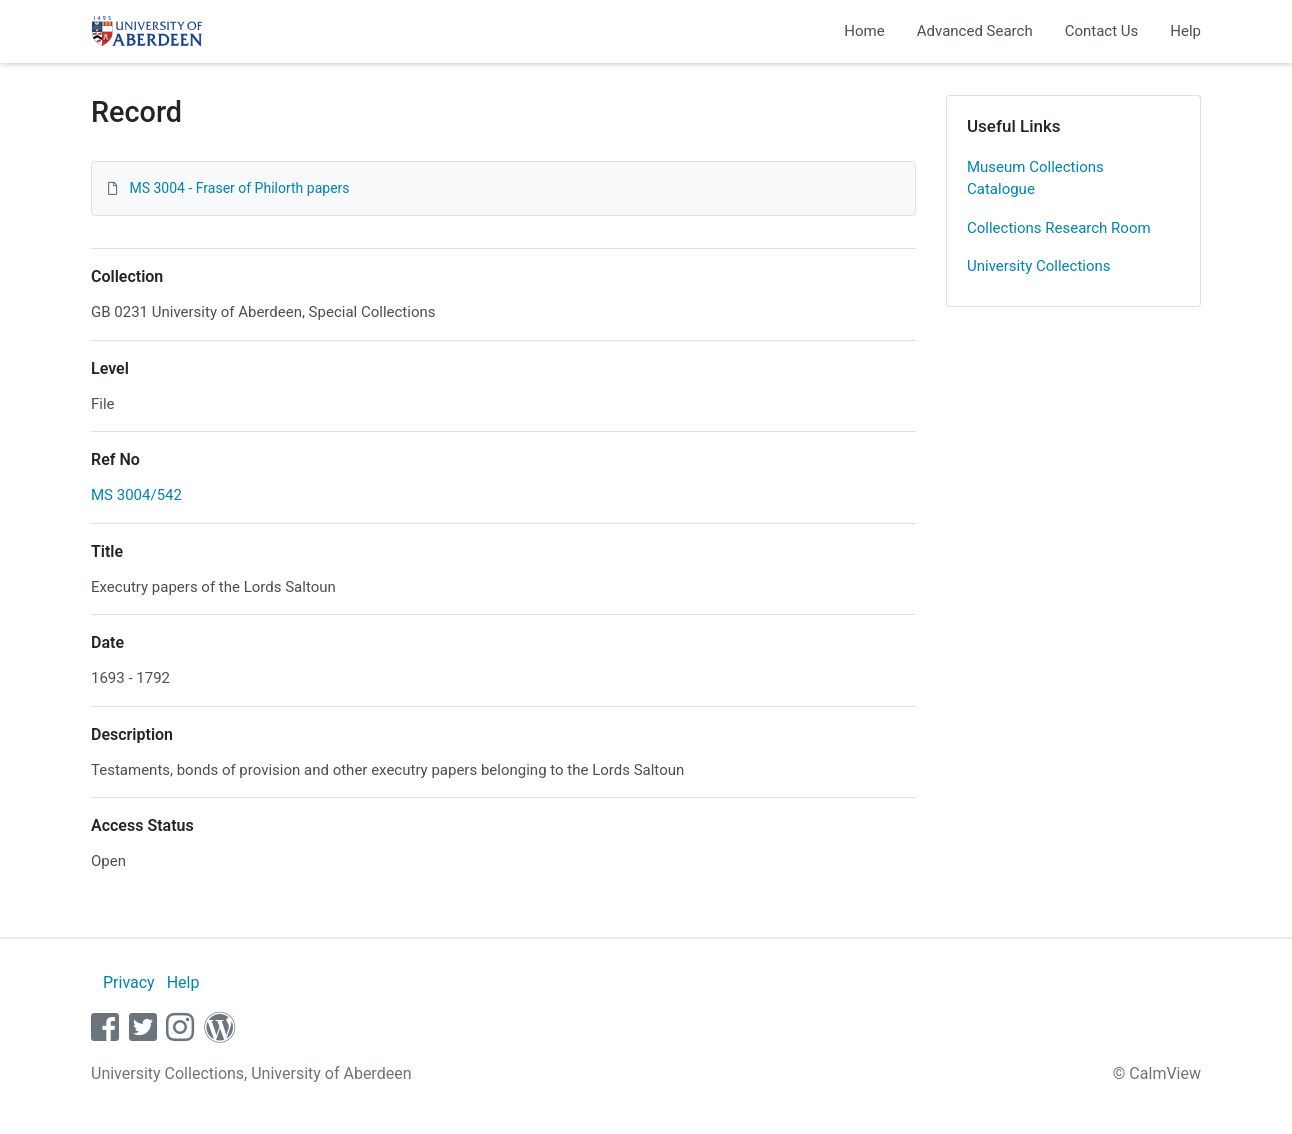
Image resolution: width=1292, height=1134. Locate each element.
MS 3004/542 (136, 495)
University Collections (1039, 266)
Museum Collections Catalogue (1035, 178)
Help (1185, 31)
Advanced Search (975, 31)
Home (864, 31)
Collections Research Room (1059, 228)
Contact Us (1102, 31)
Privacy (129, 982)
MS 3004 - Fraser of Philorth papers (239, 188)
